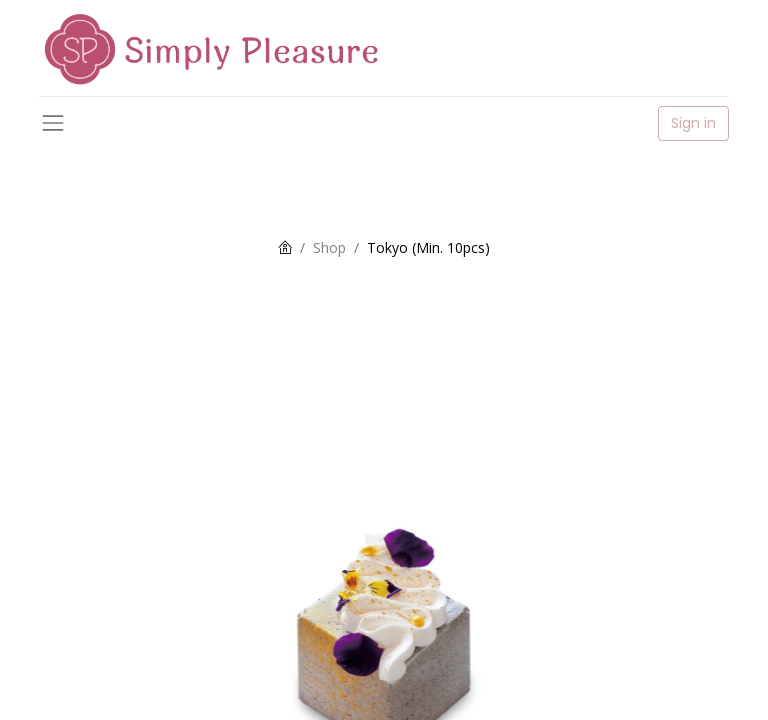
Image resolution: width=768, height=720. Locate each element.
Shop (329, 247)
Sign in (693, 123)
